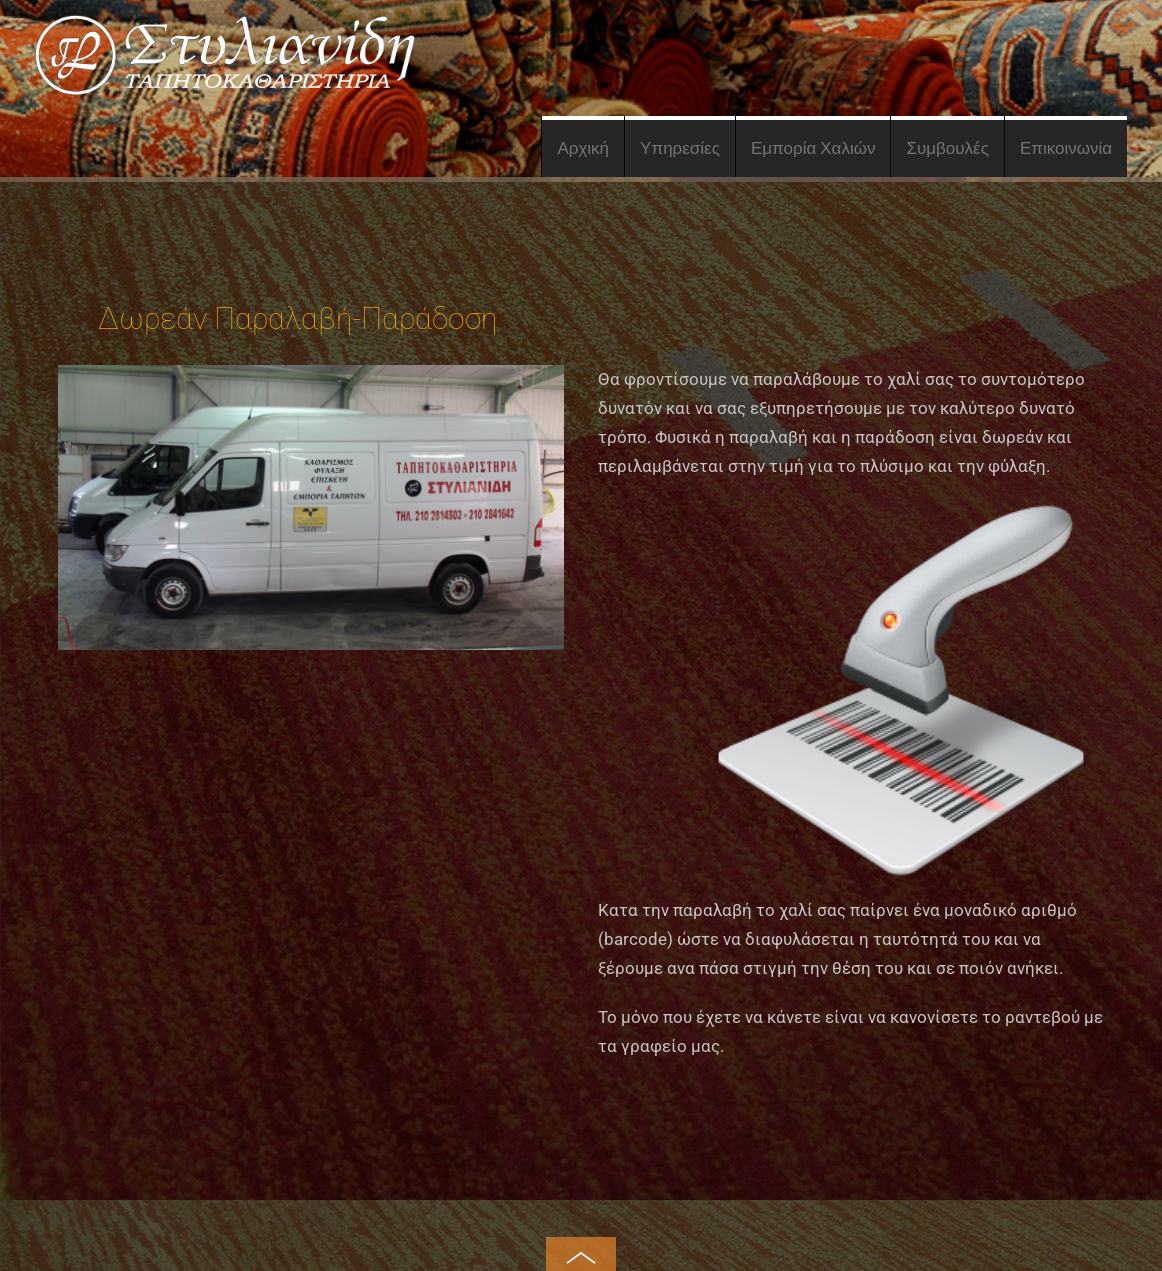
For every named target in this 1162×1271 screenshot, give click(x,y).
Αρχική (583, 148)
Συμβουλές (947, 148)
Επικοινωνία (1066, 148)
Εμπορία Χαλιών (813, 148)
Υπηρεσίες (680, 148)
